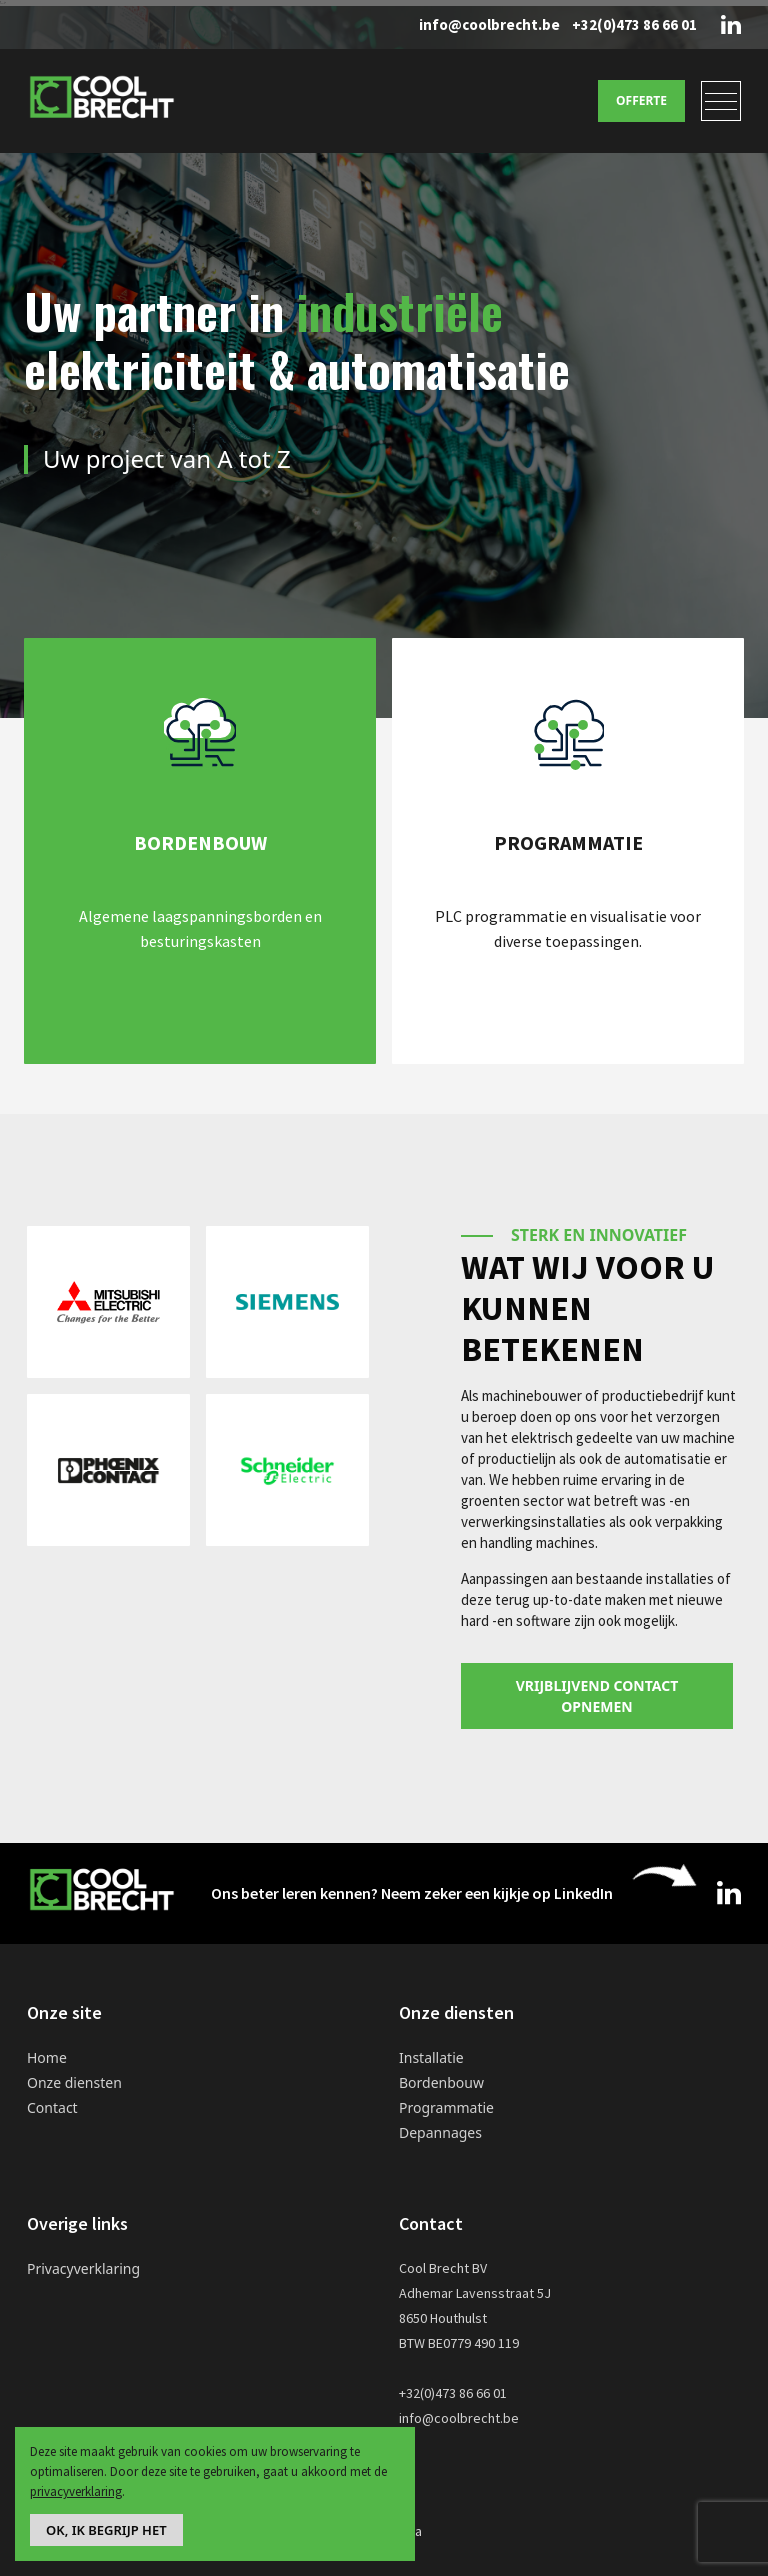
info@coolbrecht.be (489, 24)
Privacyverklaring (83, 2268)
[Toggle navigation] (721, 101)
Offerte (641, 100)
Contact (52, 2107)
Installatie (431, 2057)
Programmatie (446, 2107)
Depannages (440, 2132)
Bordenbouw (441, 2082)
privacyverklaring (76, 2491)
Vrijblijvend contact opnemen (597, 1696)
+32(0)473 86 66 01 (634, 24)
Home (47, 2057)
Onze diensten (74, 2082)
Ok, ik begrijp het (106, 2530)
